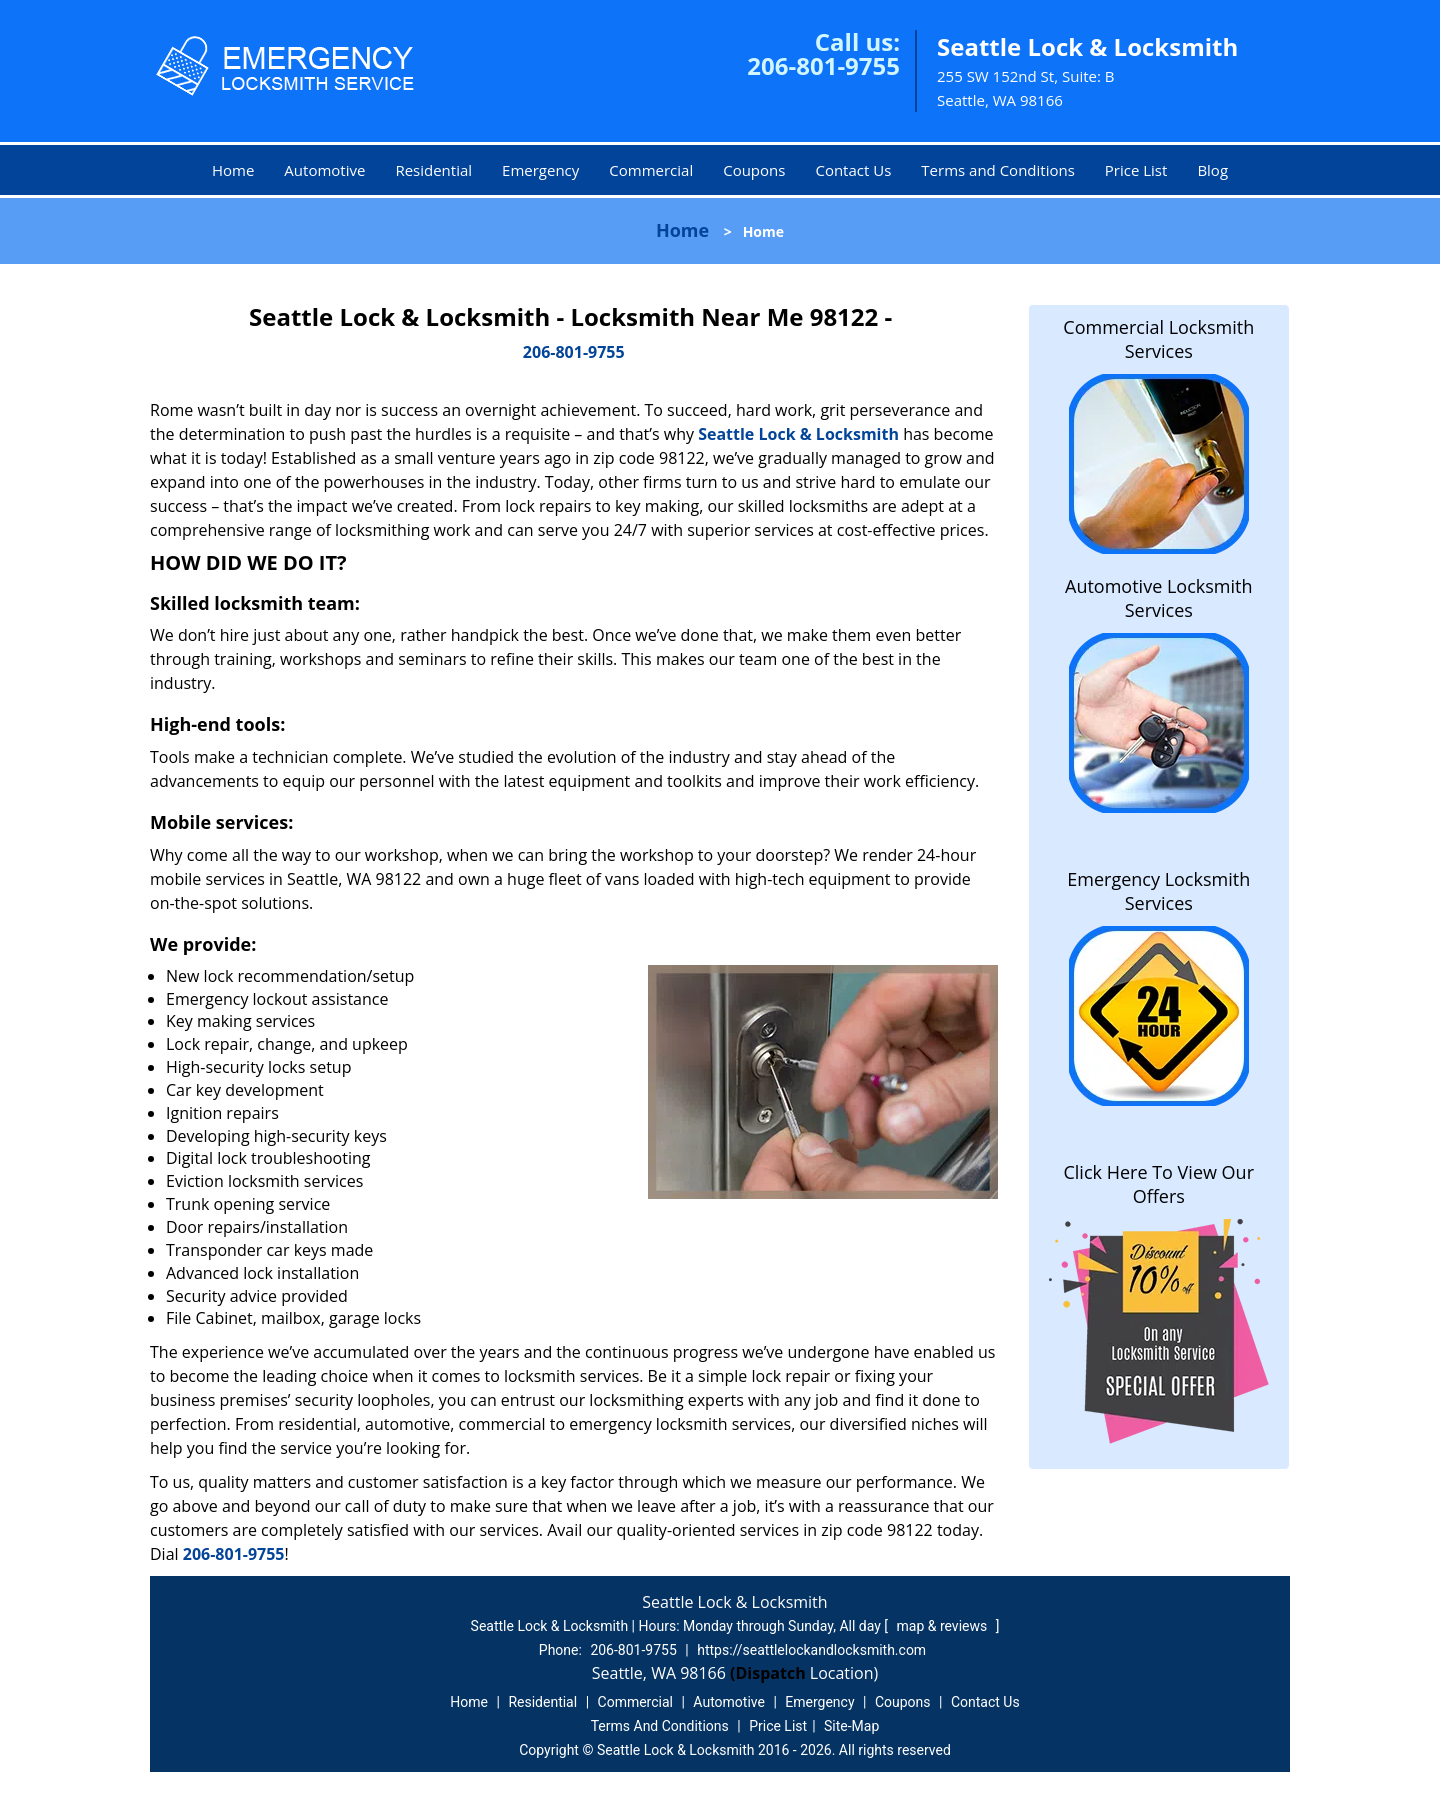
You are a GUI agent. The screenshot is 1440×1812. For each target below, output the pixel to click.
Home (233, 170)
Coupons (754, 170)
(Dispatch (770, 1673)
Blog (1212, 170)
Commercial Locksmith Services (1158, 339)
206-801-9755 (823, 65)
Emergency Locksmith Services (1158, 891)
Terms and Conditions (998, 170)
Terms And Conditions (660, 1726)
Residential (433, 170)
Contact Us (853, 170)
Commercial (651, 170)
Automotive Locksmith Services (1158, 598)
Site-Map (851, 1726)
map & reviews (944, 1626)
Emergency (540, 170)
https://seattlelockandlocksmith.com (811, 1650)
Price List (1136, 170)
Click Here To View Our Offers (1158, 1184)
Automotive (324, 170)
